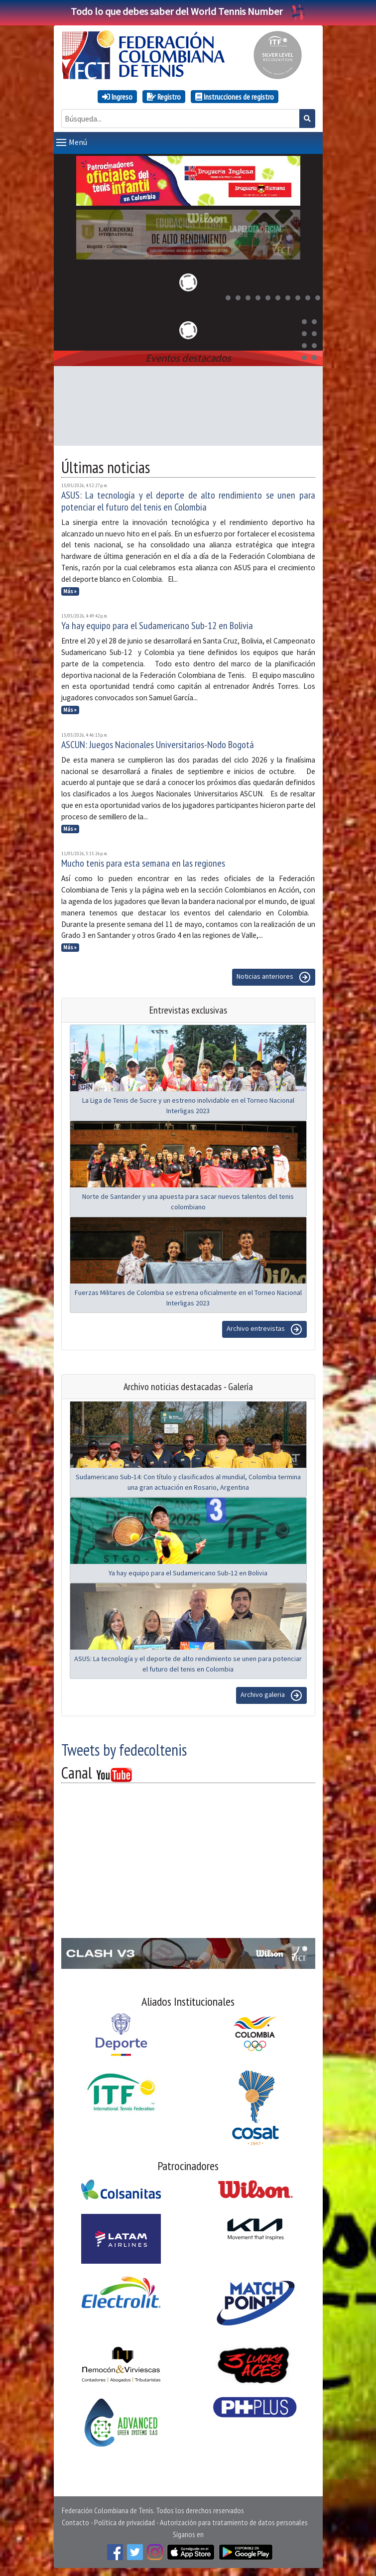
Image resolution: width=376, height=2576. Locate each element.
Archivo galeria (271, 1695)
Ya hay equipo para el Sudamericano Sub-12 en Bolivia (157, 625)
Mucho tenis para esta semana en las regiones (143, 863)
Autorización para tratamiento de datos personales (234, 2522)
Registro (164, 97)
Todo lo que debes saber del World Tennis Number (188, 11)
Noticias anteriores (274, 977)
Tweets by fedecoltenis (124, 1749)
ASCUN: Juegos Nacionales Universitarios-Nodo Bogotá (157, 744)
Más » (70, 591)
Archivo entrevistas (264, 1329)
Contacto (75, 2522)
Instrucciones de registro (234, 97)
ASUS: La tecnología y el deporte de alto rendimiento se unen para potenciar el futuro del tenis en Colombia (188, 501)
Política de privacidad (124, 2522)
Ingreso (117, 97)
